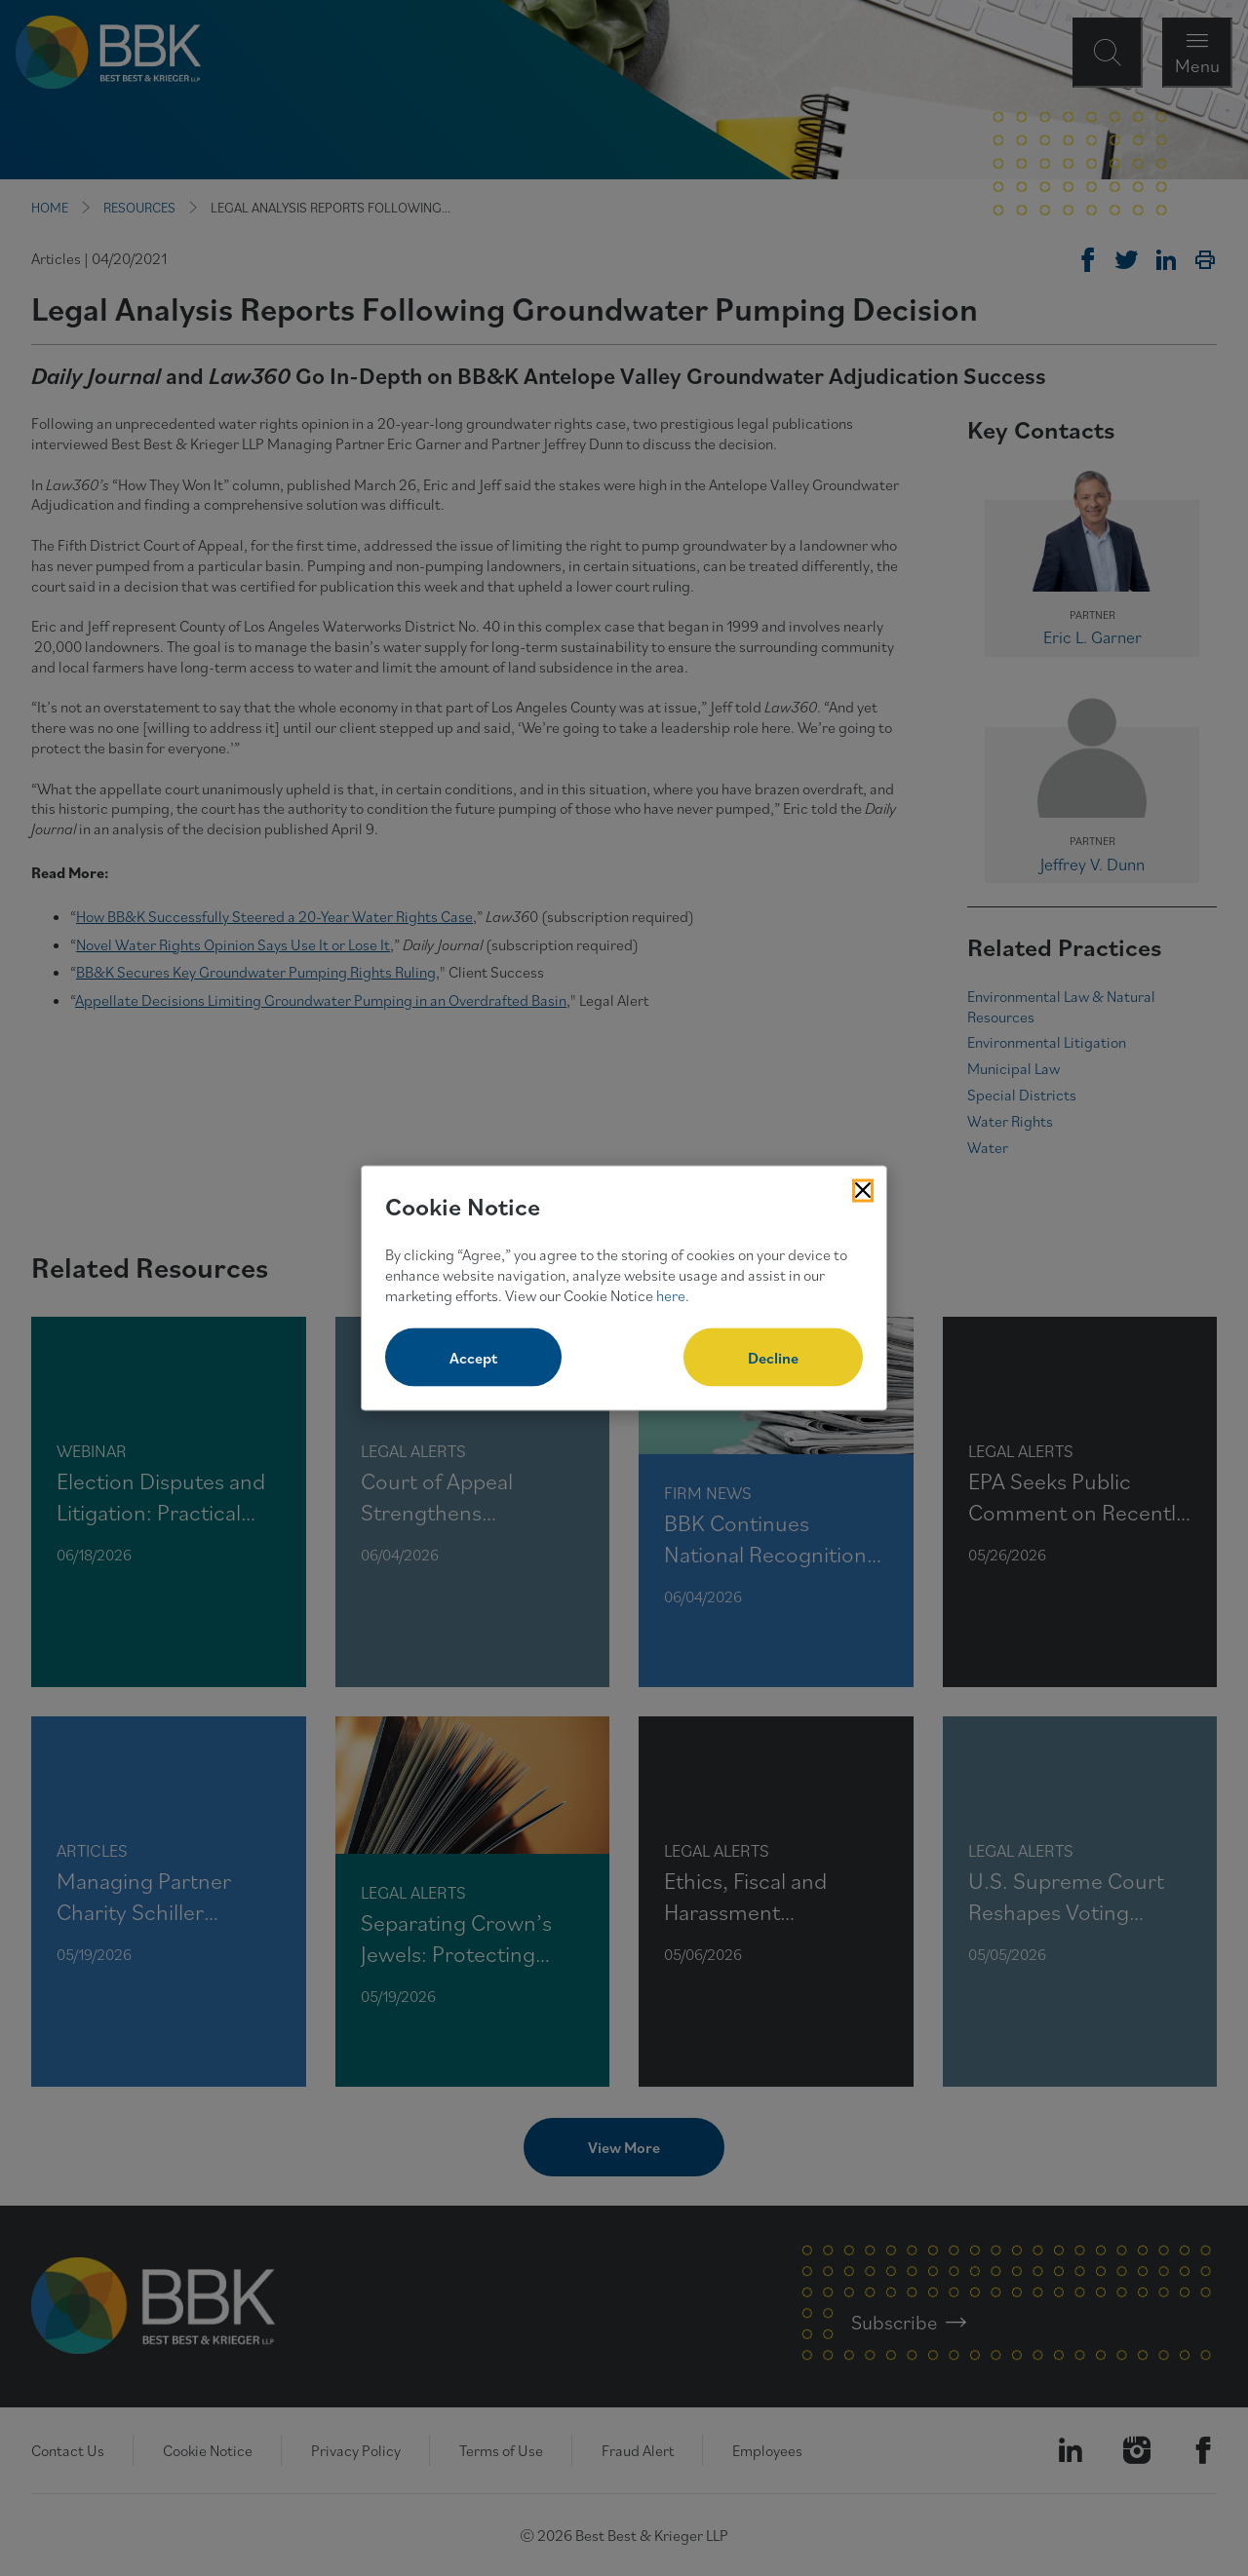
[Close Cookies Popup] (863, 1190)
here (670, 1294)
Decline (773, 1357)
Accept (473, 1357)
